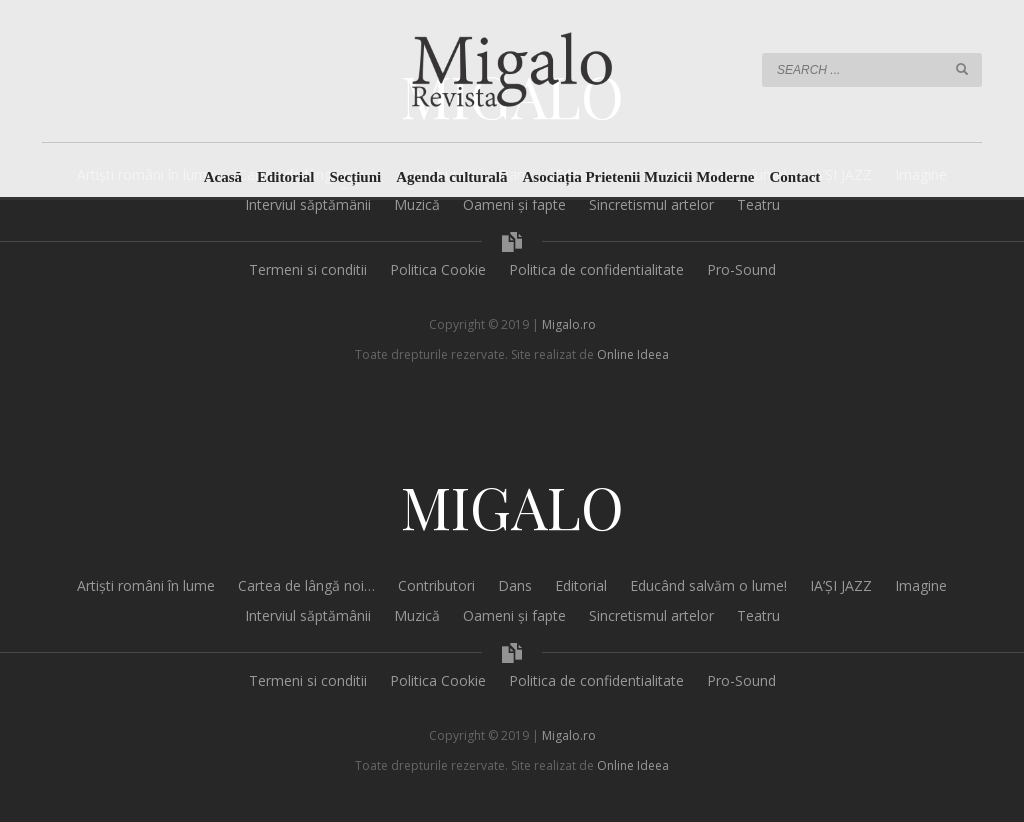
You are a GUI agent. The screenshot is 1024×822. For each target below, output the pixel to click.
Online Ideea (633, 354)
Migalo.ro (569, 324)
